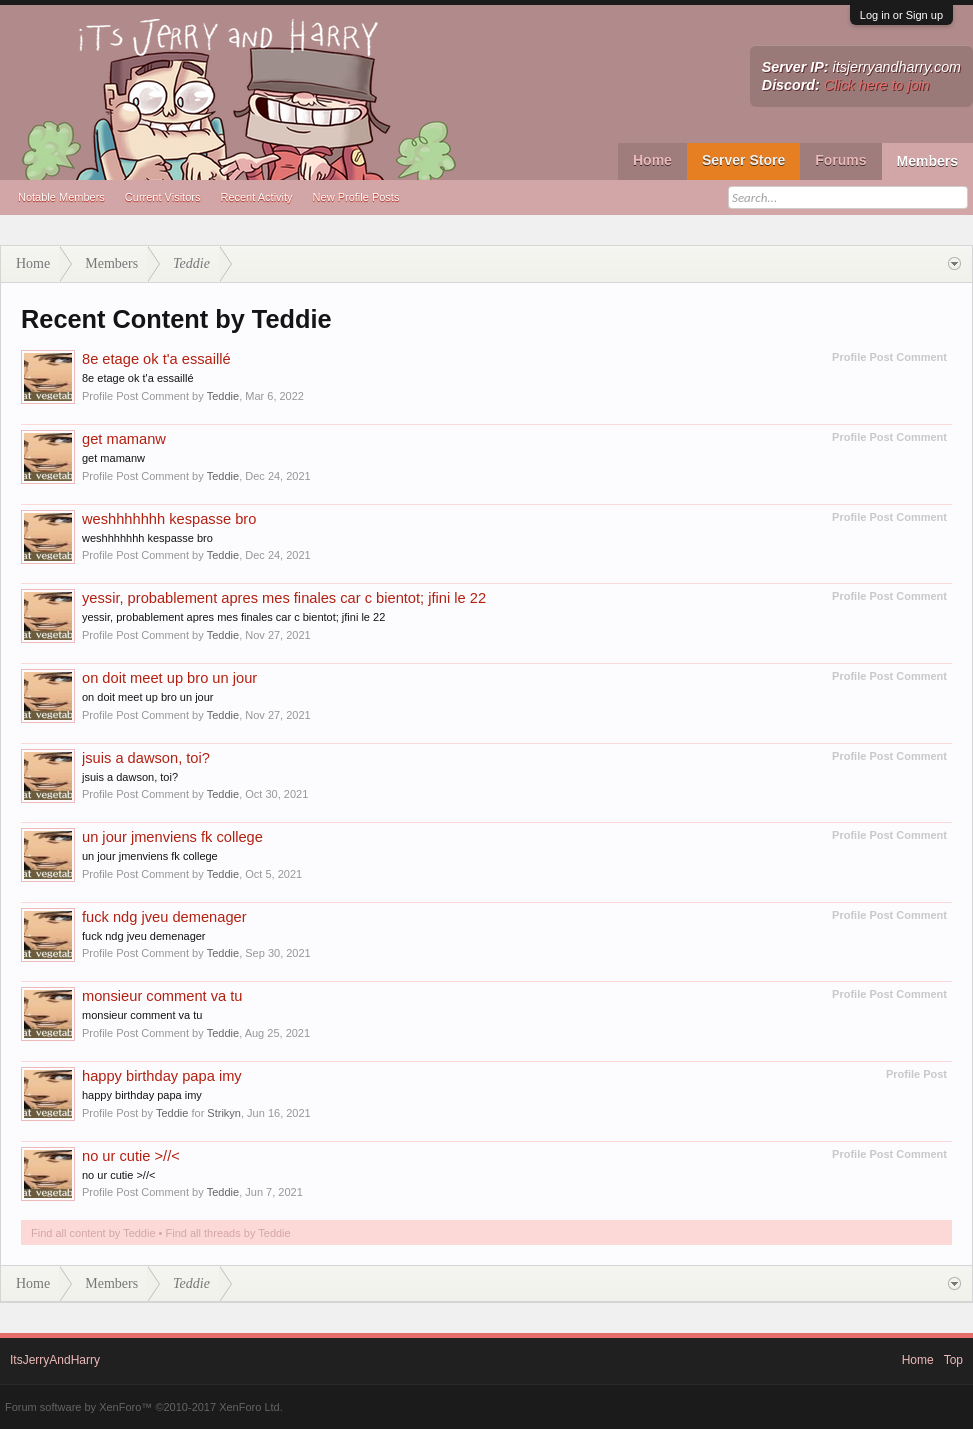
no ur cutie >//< (131, 1156)
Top (953, 1360)
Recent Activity (256, 197)
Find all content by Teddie (93, 1233)
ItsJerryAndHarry (55, 1360)
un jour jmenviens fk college (172, 837)
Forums (840, 160)
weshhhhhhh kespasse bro (169, 519)
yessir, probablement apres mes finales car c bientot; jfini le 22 (284, 598)
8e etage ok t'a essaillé (156, 359)
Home (652, 160)
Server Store (743, 160)
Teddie (223, 396)
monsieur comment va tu (162, 996)
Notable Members (61, 197)
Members (927, 161)
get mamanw (124, 439)
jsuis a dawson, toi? (146, 758)
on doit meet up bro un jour (169, 678)
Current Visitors (163, 197)
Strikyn (224, 1113)
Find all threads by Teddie (228, 1233)
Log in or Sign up (901, 15)
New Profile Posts (356, 197)
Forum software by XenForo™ (144, 1407)
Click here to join (877, 85)
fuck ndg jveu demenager (164, 917)
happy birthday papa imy (162, 1076)
